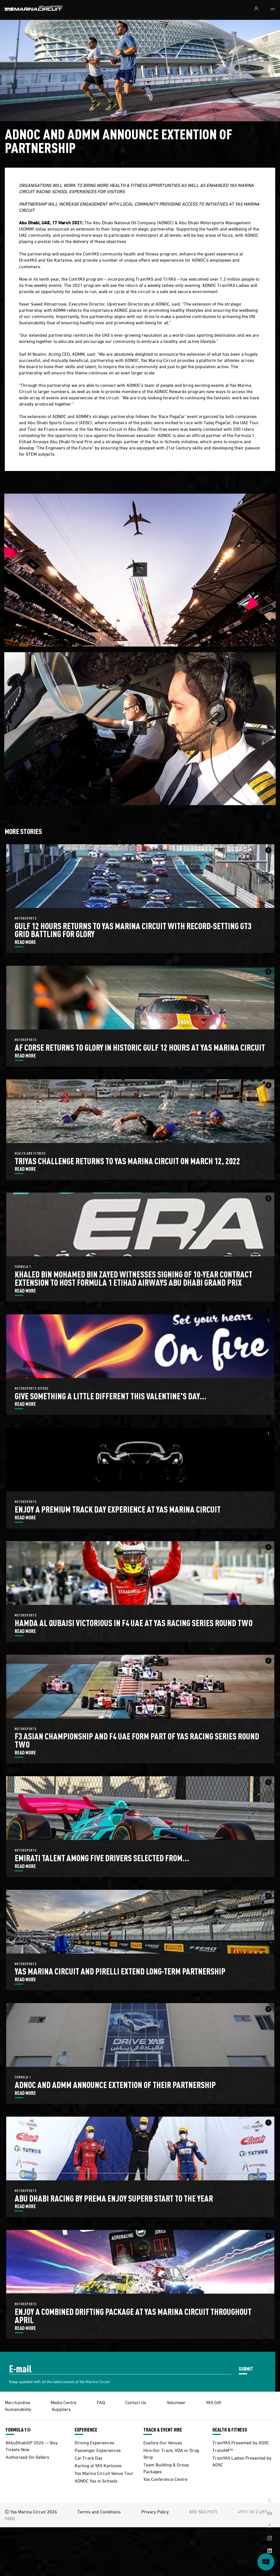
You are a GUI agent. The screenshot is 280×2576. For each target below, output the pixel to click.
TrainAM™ (222, 2450)
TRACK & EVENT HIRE (162, 2429)
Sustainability (18, 2409)
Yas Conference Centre (165, 2478)
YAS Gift (213, 2402)
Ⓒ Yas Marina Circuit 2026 (31, 2511)
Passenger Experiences (98, 2450)
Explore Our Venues (162, 2442)
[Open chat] (265, 2561)
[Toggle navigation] (273, 9)
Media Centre (63, 2402)
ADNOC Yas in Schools (96, 2480)
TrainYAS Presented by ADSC (240, 2442)
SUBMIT (246, 2368)
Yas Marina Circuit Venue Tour (104, 2473)
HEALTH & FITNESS (229, 2429)
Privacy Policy (155, 2511)
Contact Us (135, 2402)
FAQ (101, 2402)
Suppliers (61, 2409)
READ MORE (25, 942)
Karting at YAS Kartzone (98, 2465)
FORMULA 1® (18, 2429)
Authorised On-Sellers (27, 2456)
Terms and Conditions (99, 2511)
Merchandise (17, 2402)
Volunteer (176, 2402)
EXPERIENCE (86, 2429)
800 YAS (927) (203, 2511)
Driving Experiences (94, 2442)
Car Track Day (88, 2457)
